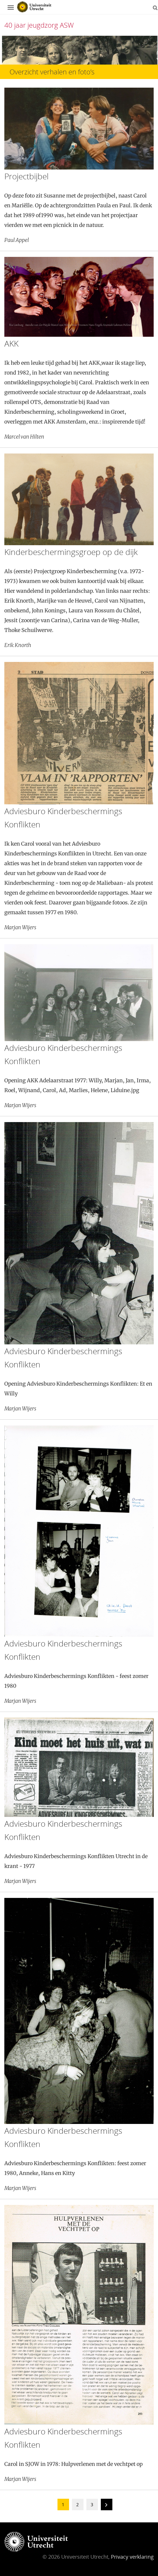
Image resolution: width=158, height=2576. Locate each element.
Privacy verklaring (132, 2556)
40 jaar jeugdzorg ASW (39, 25)
